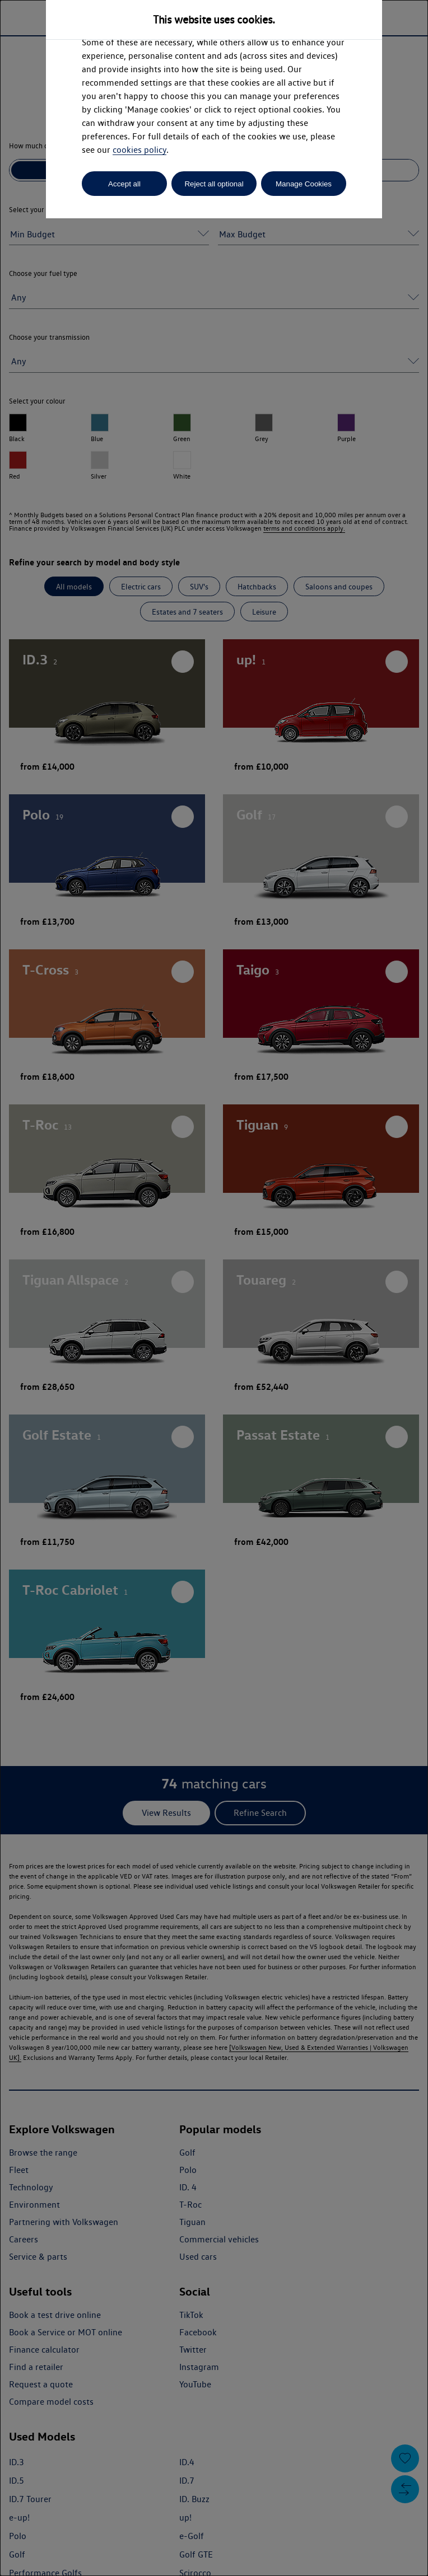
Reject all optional (213, 184)
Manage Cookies (304, 184)
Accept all (124, 184)
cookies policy (139, 149)
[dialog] (214, 1288)
